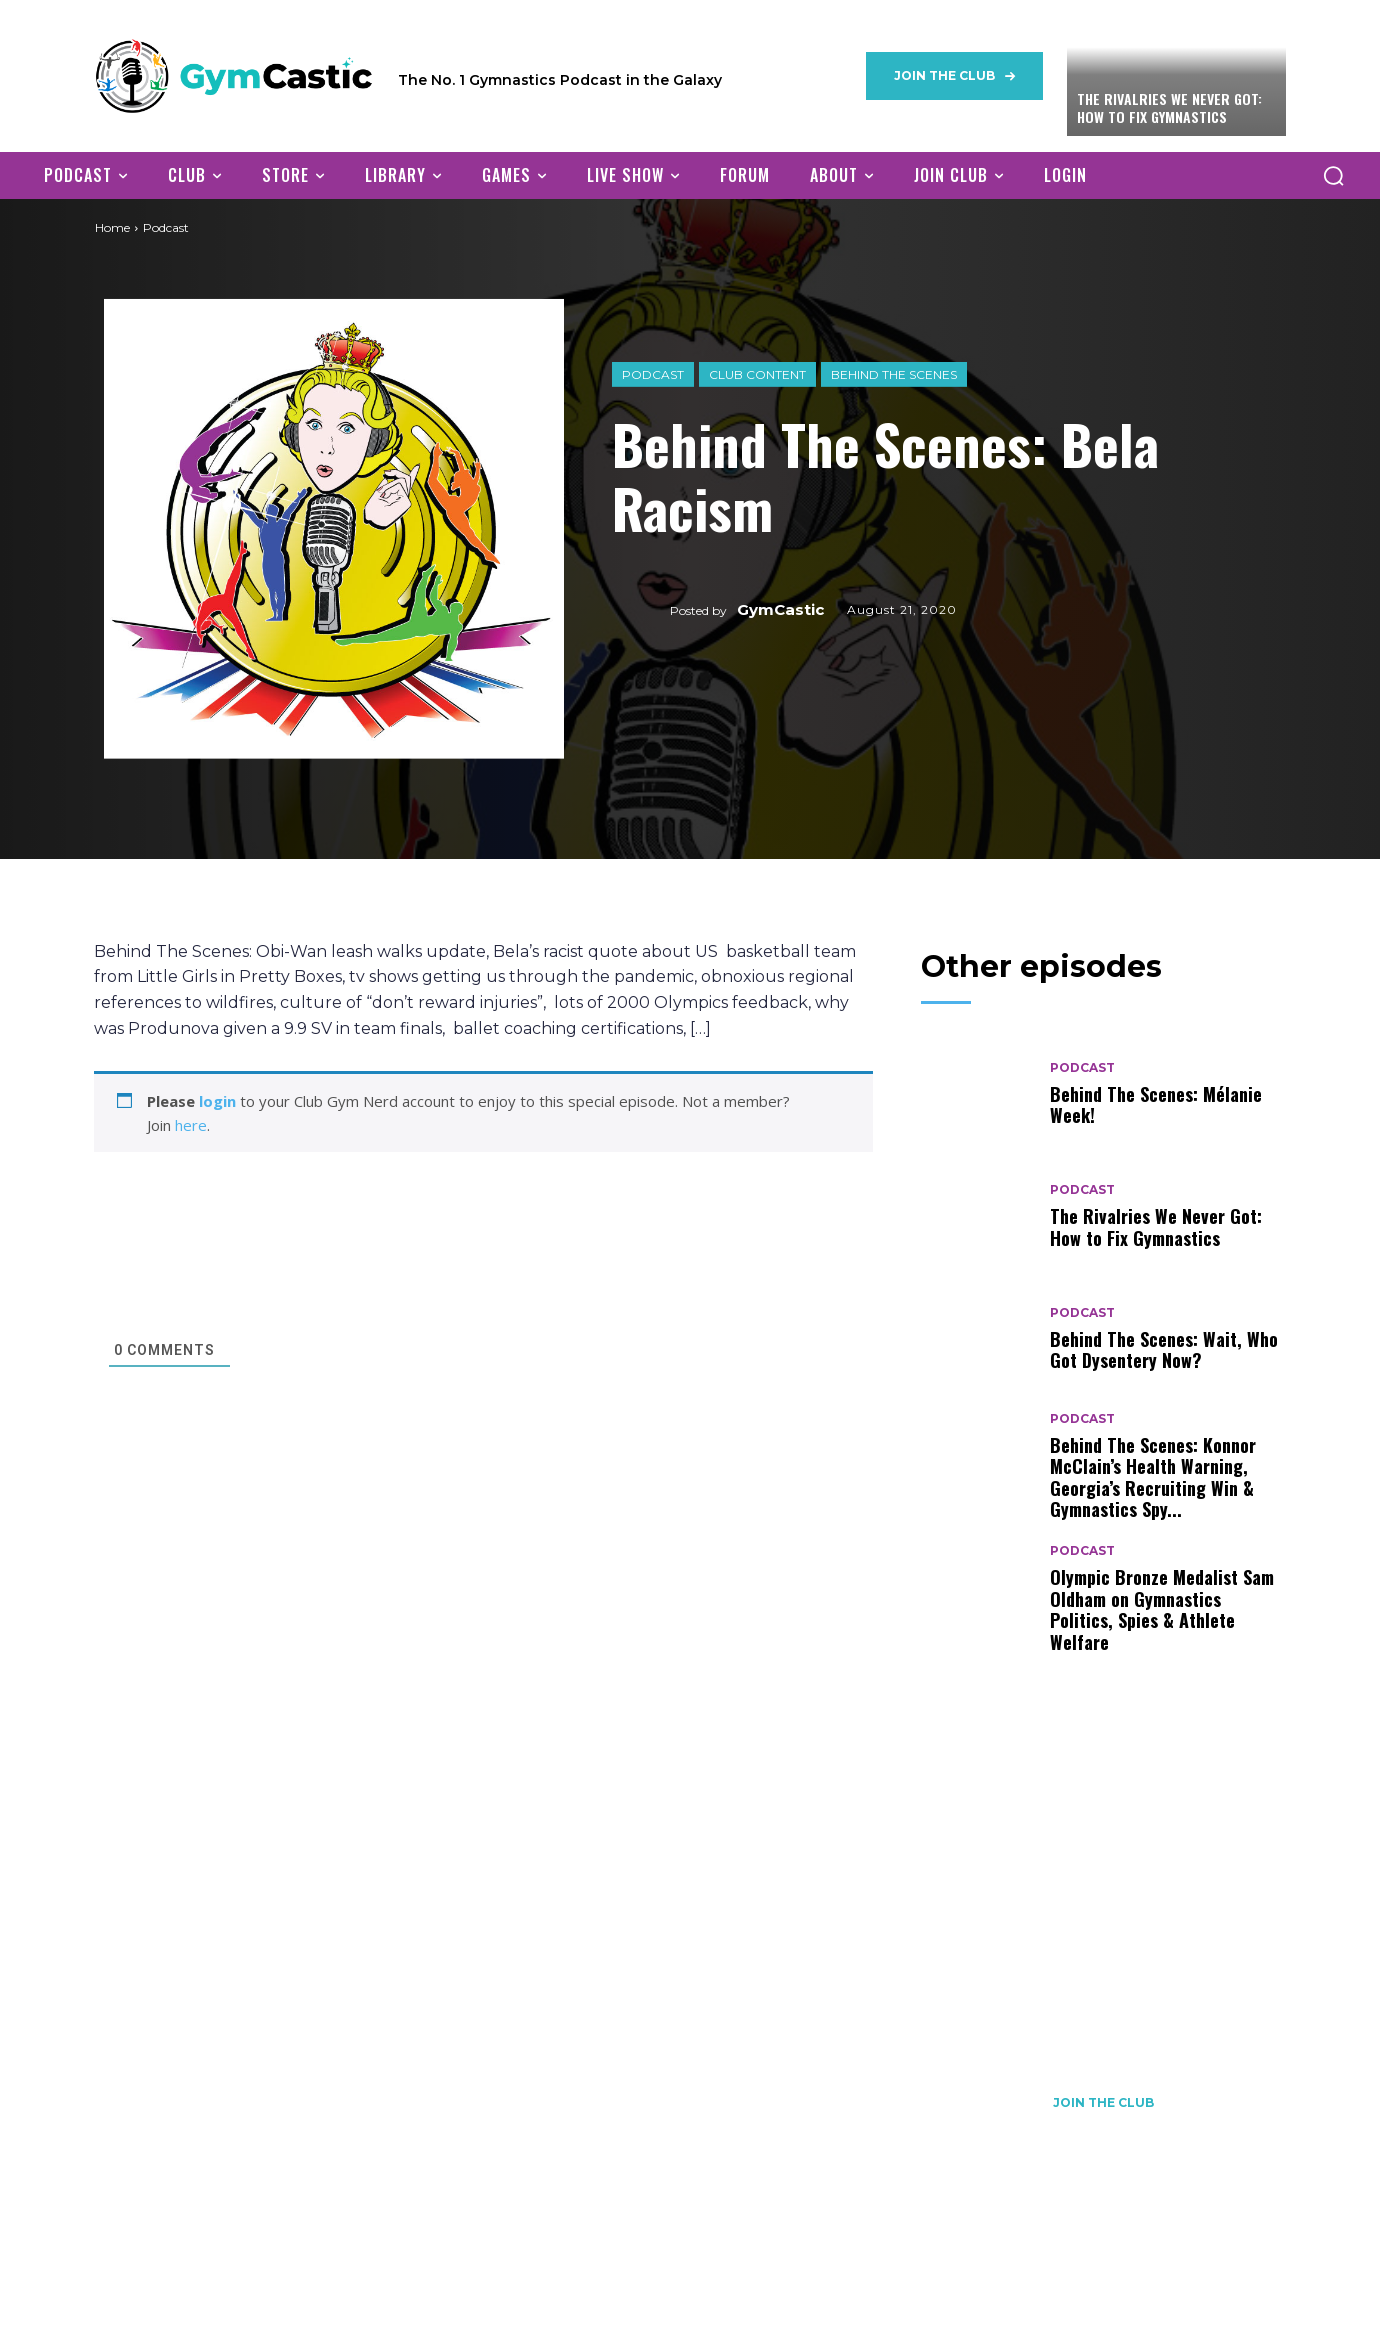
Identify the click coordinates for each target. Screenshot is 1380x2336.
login (217, 1101)
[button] (1333, 175)
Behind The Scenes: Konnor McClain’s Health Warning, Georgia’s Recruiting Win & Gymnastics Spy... (1153, 1477)
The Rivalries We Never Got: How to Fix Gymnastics (1169, 107)
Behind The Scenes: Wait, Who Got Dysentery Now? (1164, 1350)
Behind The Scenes (894, 373)
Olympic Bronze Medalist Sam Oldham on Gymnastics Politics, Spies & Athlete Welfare (1162, 1609)
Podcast (653, 373)
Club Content (757, 373)
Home (112, 227)
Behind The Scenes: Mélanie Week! (1156, 1105)
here (191, 1125)
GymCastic (780, 609)
